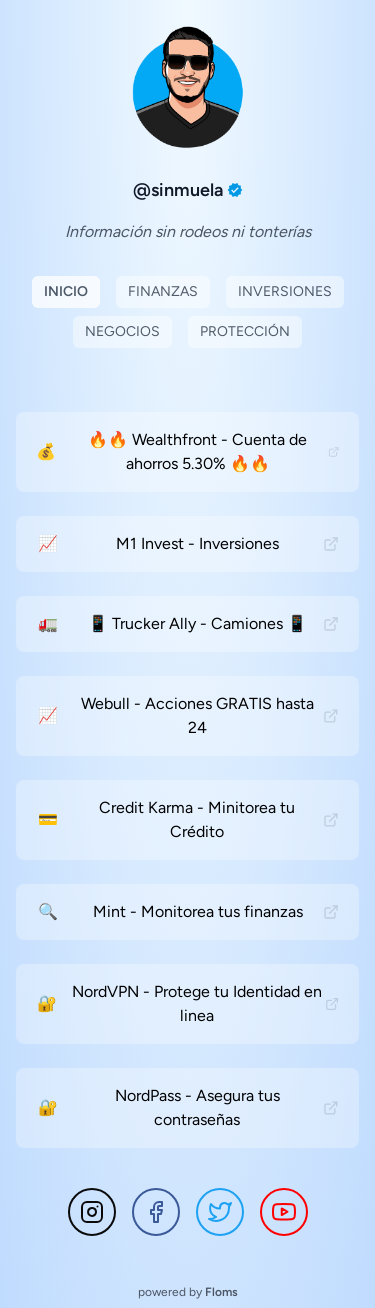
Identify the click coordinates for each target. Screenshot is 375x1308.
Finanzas (163, 291)
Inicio (66, 291)
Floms (221, 1292)
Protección (245, 331)
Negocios (122, 331)
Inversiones (285, 291)
